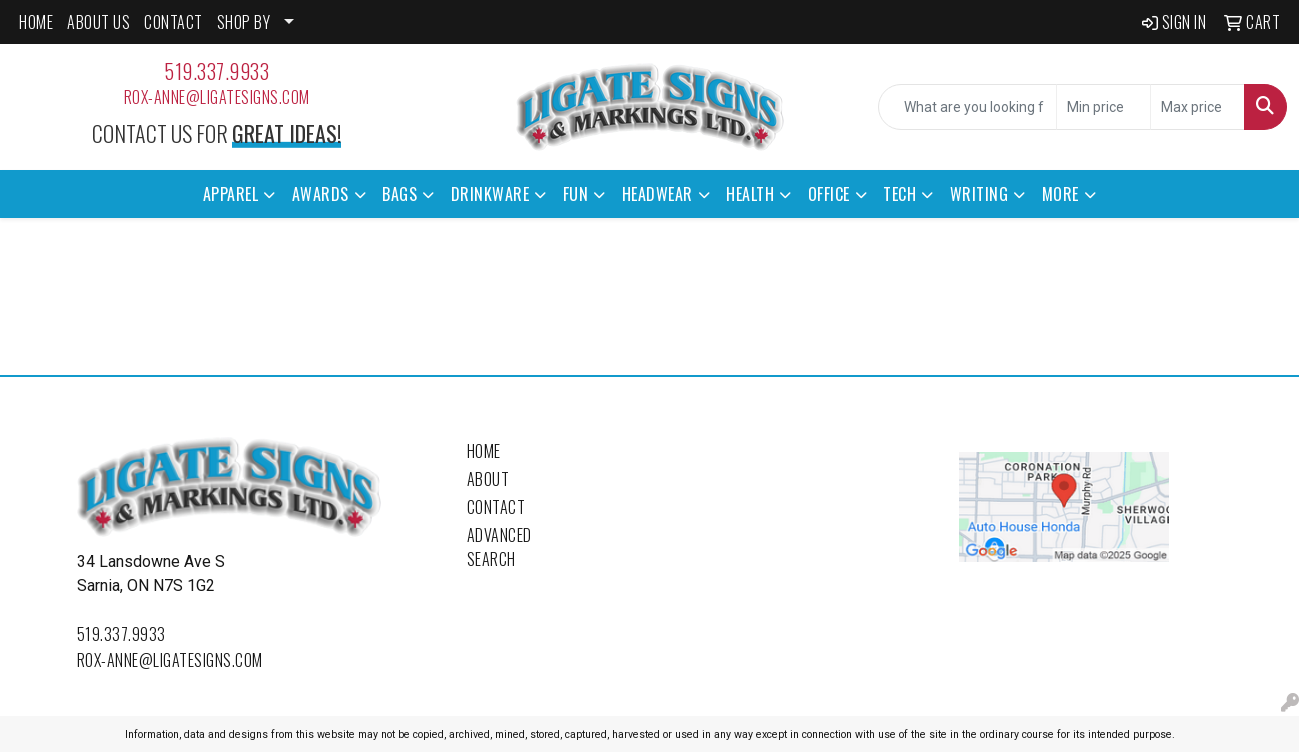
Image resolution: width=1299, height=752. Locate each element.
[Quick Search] (967, 107)
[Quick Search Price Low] (1103, 107)
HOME (36, 22)
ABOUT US (98, 22)
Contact (496, 507)
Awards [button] (320, 194)
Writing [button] (979, 194)
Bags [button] (399, 194)
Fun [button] (576, 194)
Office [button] (829, 194)
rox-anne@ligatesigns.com (217, 97)
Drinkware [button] (490, 194)
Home (484, 451)
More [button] (1060, 194)
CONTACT (173, 22)
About (488, 479)
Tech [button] (899, 194)
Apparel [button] (231, 194)
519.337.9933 (216, 71)
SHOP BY (244, 22)
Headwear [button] (657, 194)
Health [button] (750, 194)
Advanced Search (499, 547)
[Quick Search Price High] (1197, 107)
